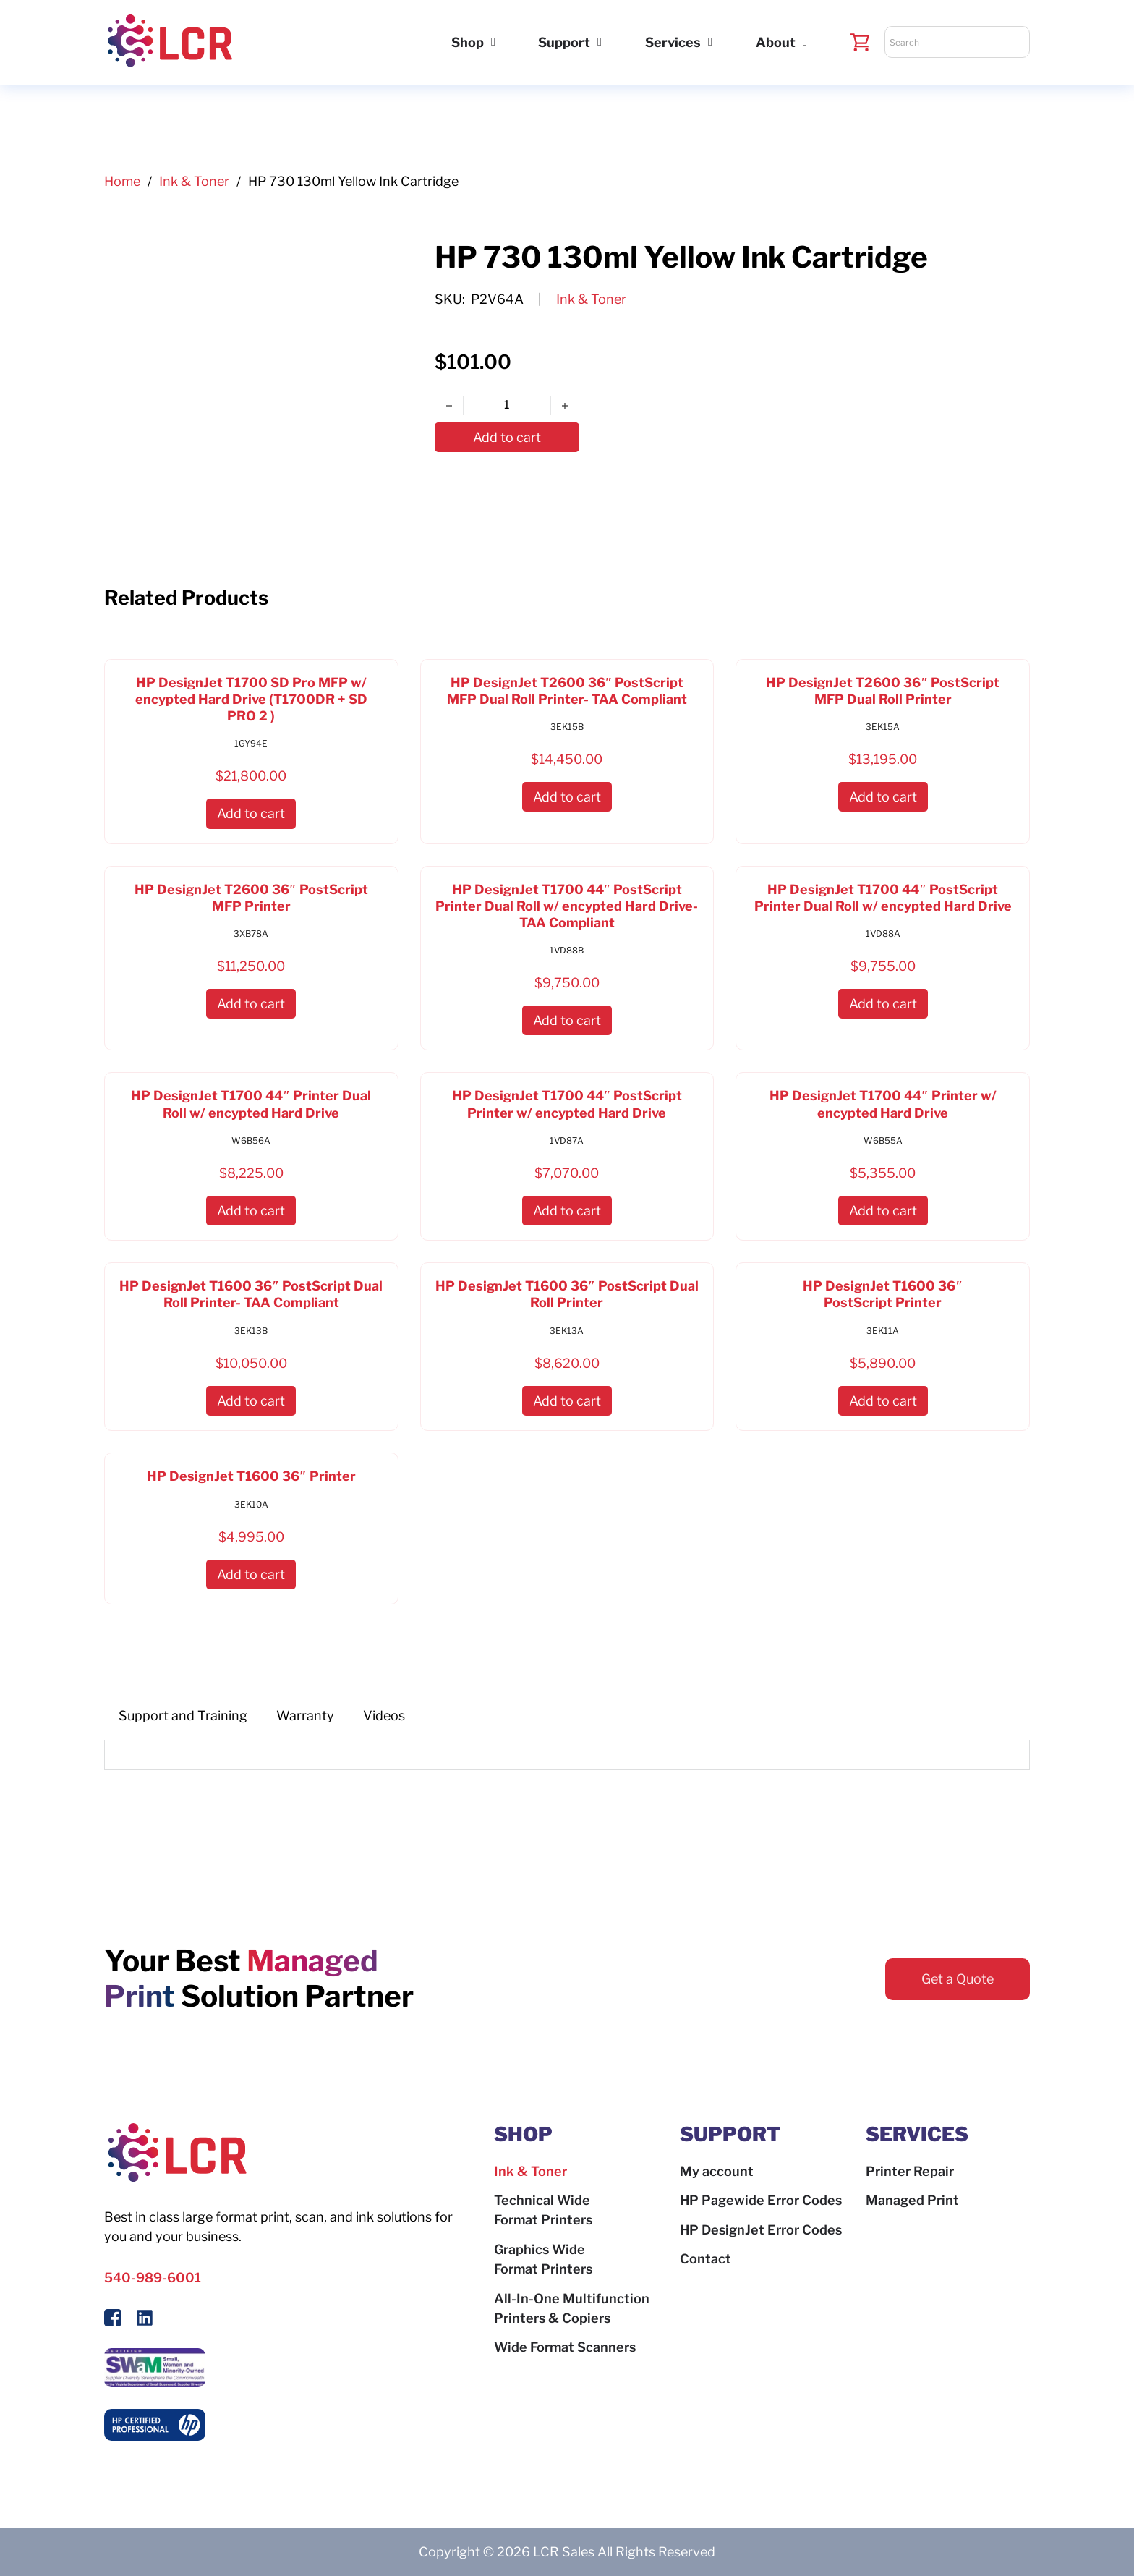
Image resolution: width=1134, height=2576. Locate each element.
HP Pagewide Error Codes (761, 2200)
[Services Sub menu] (710, 42)
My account (717, 2171)
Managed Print (912, 2200)
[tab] (183, 1715)
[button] (251, 813)
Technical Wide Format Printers (543, 2210)
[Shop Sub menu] (493, 42)
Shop (467, 42)
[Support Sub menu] (599, 42)
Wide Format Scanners (565, 2347)
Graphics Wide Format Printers (543, 2259)
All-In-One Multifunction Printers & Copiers (571, 2308)
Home (122, 181)
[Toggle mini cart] (860, 42)
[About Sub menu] (805, 42)
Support (564, 42)
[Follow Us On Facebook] (113, 2320)
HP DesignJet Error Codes (761, 2229)
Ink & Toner (194, 181)
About (776, 42)
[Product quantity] (507, 406)
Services (673, 42)
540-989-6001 (152, 2277)
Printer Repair (910, 2171)
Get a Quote (957, 1978)
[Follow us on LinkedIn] (144, 2320)
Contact (705, 2258)
